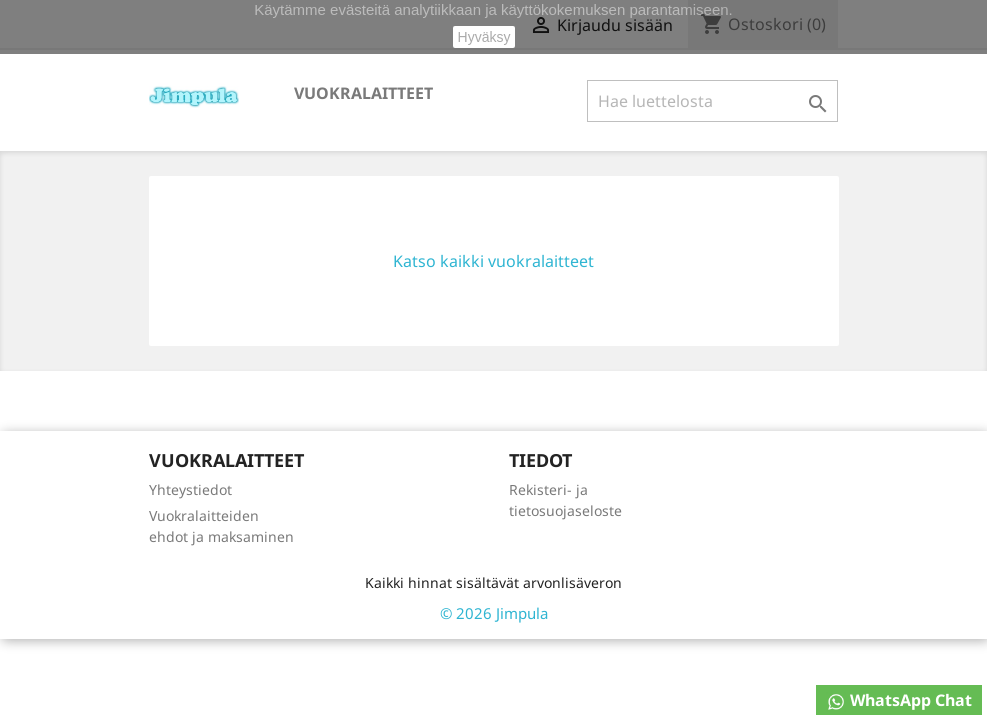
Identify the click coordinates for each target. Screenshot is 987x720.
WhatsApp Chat (899, 700)
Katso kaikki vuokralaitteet (493, 261)
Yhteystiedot (190, 489)
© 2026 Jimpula (494, 613)
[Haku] (712, 101)
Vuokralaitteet (363, 93)
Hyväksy (484, 37)
